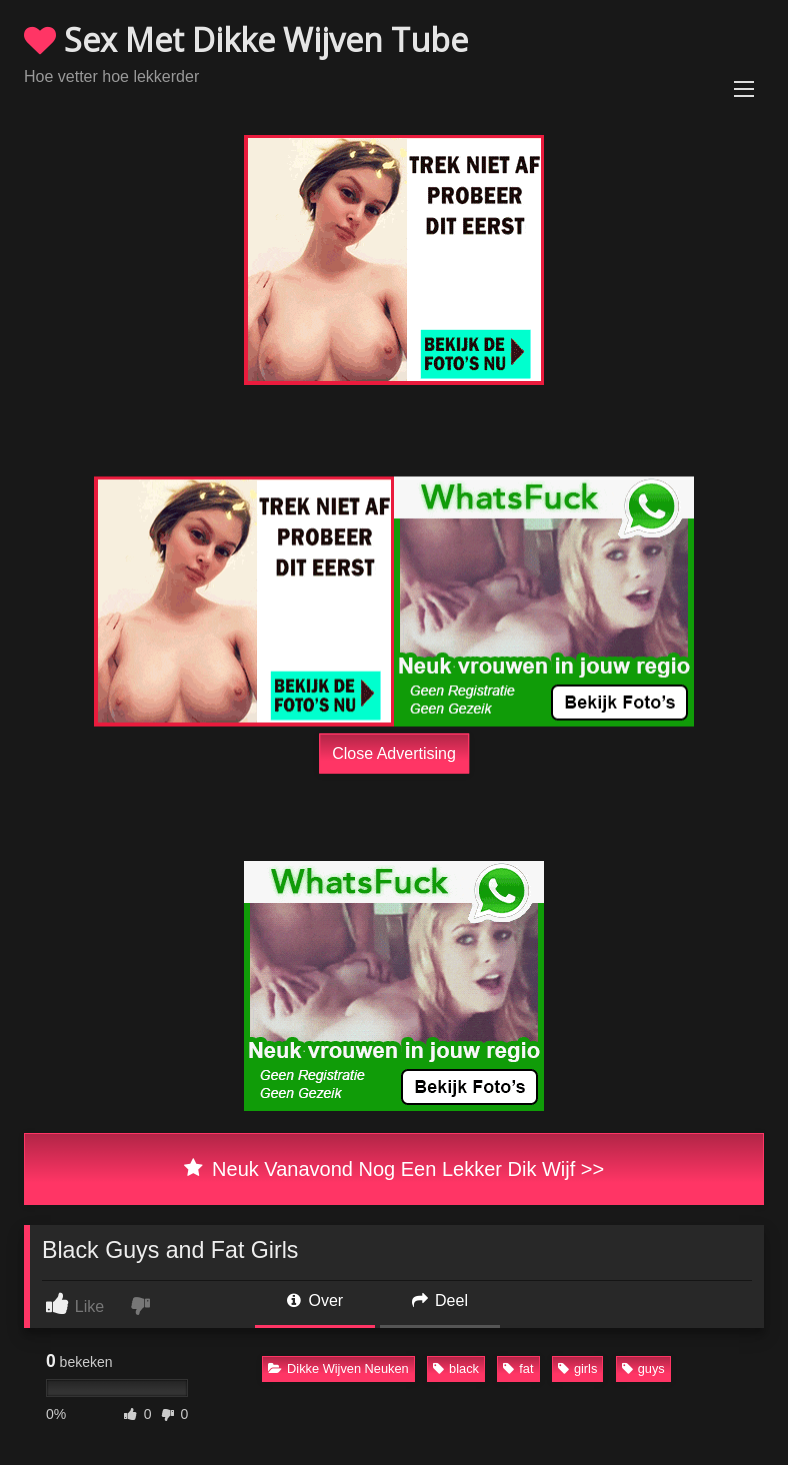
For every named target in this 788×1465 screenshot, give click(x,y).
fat (518, 1368)
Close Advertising (394, 753)
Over (315, 1300)
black (456, 1368)
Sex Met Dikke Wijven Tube (246, 39)
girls (577, 1368)
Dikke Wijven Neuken (338, 1368)
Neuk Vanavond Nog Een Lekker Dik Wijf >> (394, 1169)
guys (643, 1368)
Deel (440, 1300)
